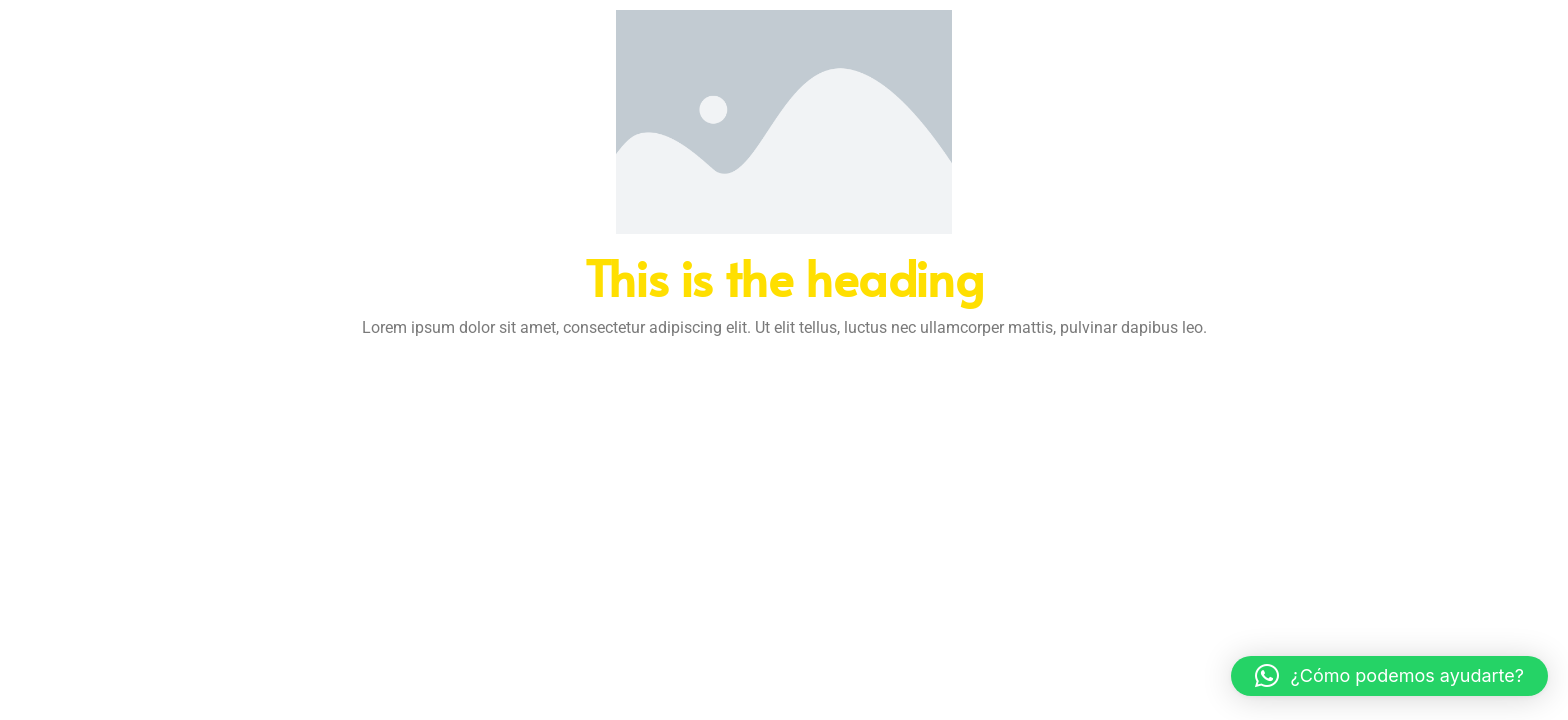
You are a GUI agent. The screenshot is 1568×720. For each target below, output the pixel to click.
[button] (1389, 676)
